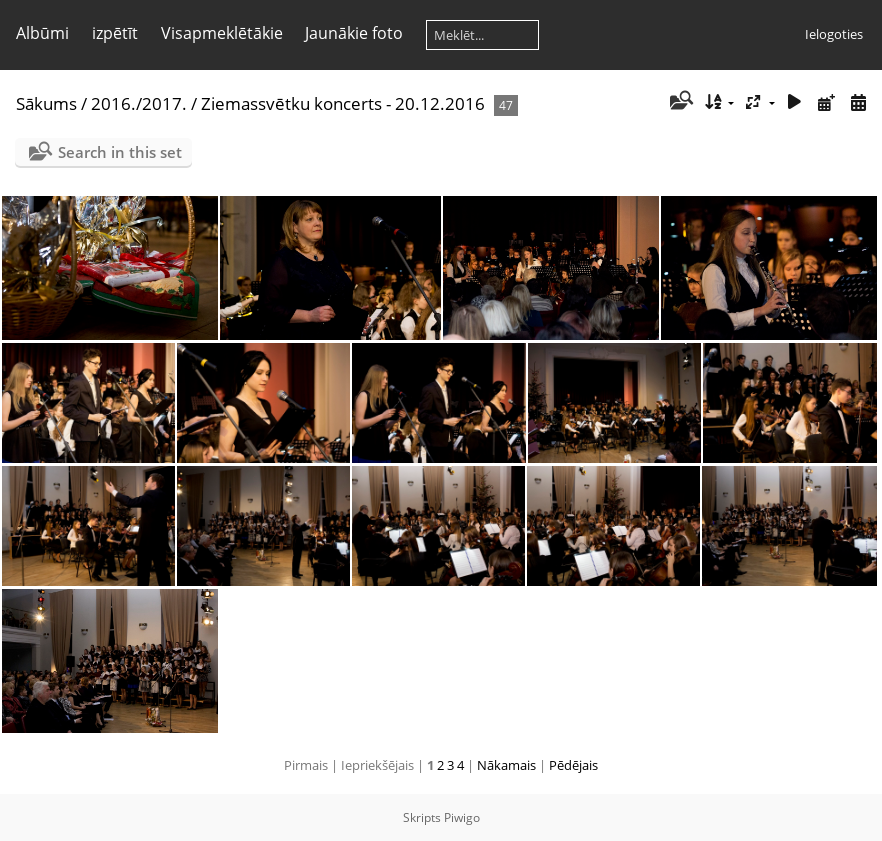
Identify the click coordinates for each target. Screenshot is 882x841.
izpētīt (115, 33)
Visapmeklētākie (222, 33)
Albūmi (42, 33)
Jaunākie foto (354, 33)
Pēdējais (573, 765)
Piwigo (462, 817)
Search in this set (120, 152)
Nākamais (506, 765)
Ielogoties (834, 34)
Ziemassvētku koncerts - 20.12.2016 (343, 103)
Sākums (46, 103)
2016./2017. (139, 103)
